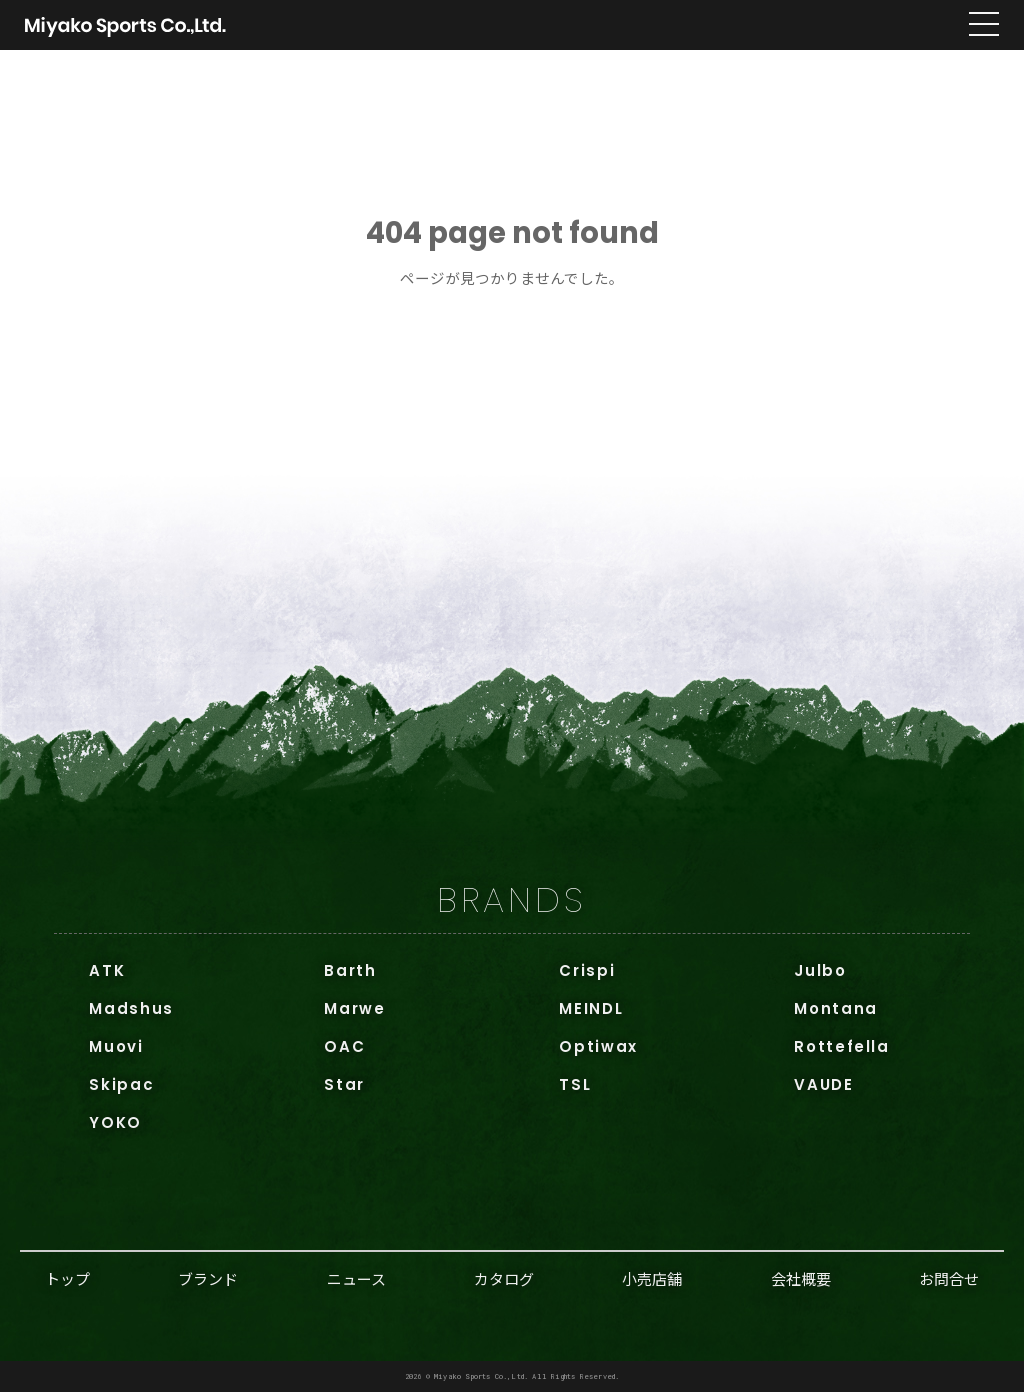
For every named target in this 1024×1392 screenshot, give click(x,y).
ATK (107, 970)
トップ (67, 1278)
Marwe (354, 1008)
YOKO (115, 1122)
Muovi (116, 1046)
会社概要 (801, 1278)
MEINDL (591, 1008)
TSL (575, 1084)
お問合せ (949, 1278)
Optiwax (598, 1046)
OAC (344, 1046)
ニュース (356, 1278)
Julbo (820, 970)
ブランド (208, 1278)
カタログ (504, 1278)
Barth (350, 970)
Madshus (131, 1008)
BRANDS (511, 899)
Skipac (121, 1084)
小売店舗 (652, 1278)
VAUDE (823, 1084)
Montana (836, 1008)
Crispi (587, 970)
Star (344, 1084)
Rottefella (842, 1046)
